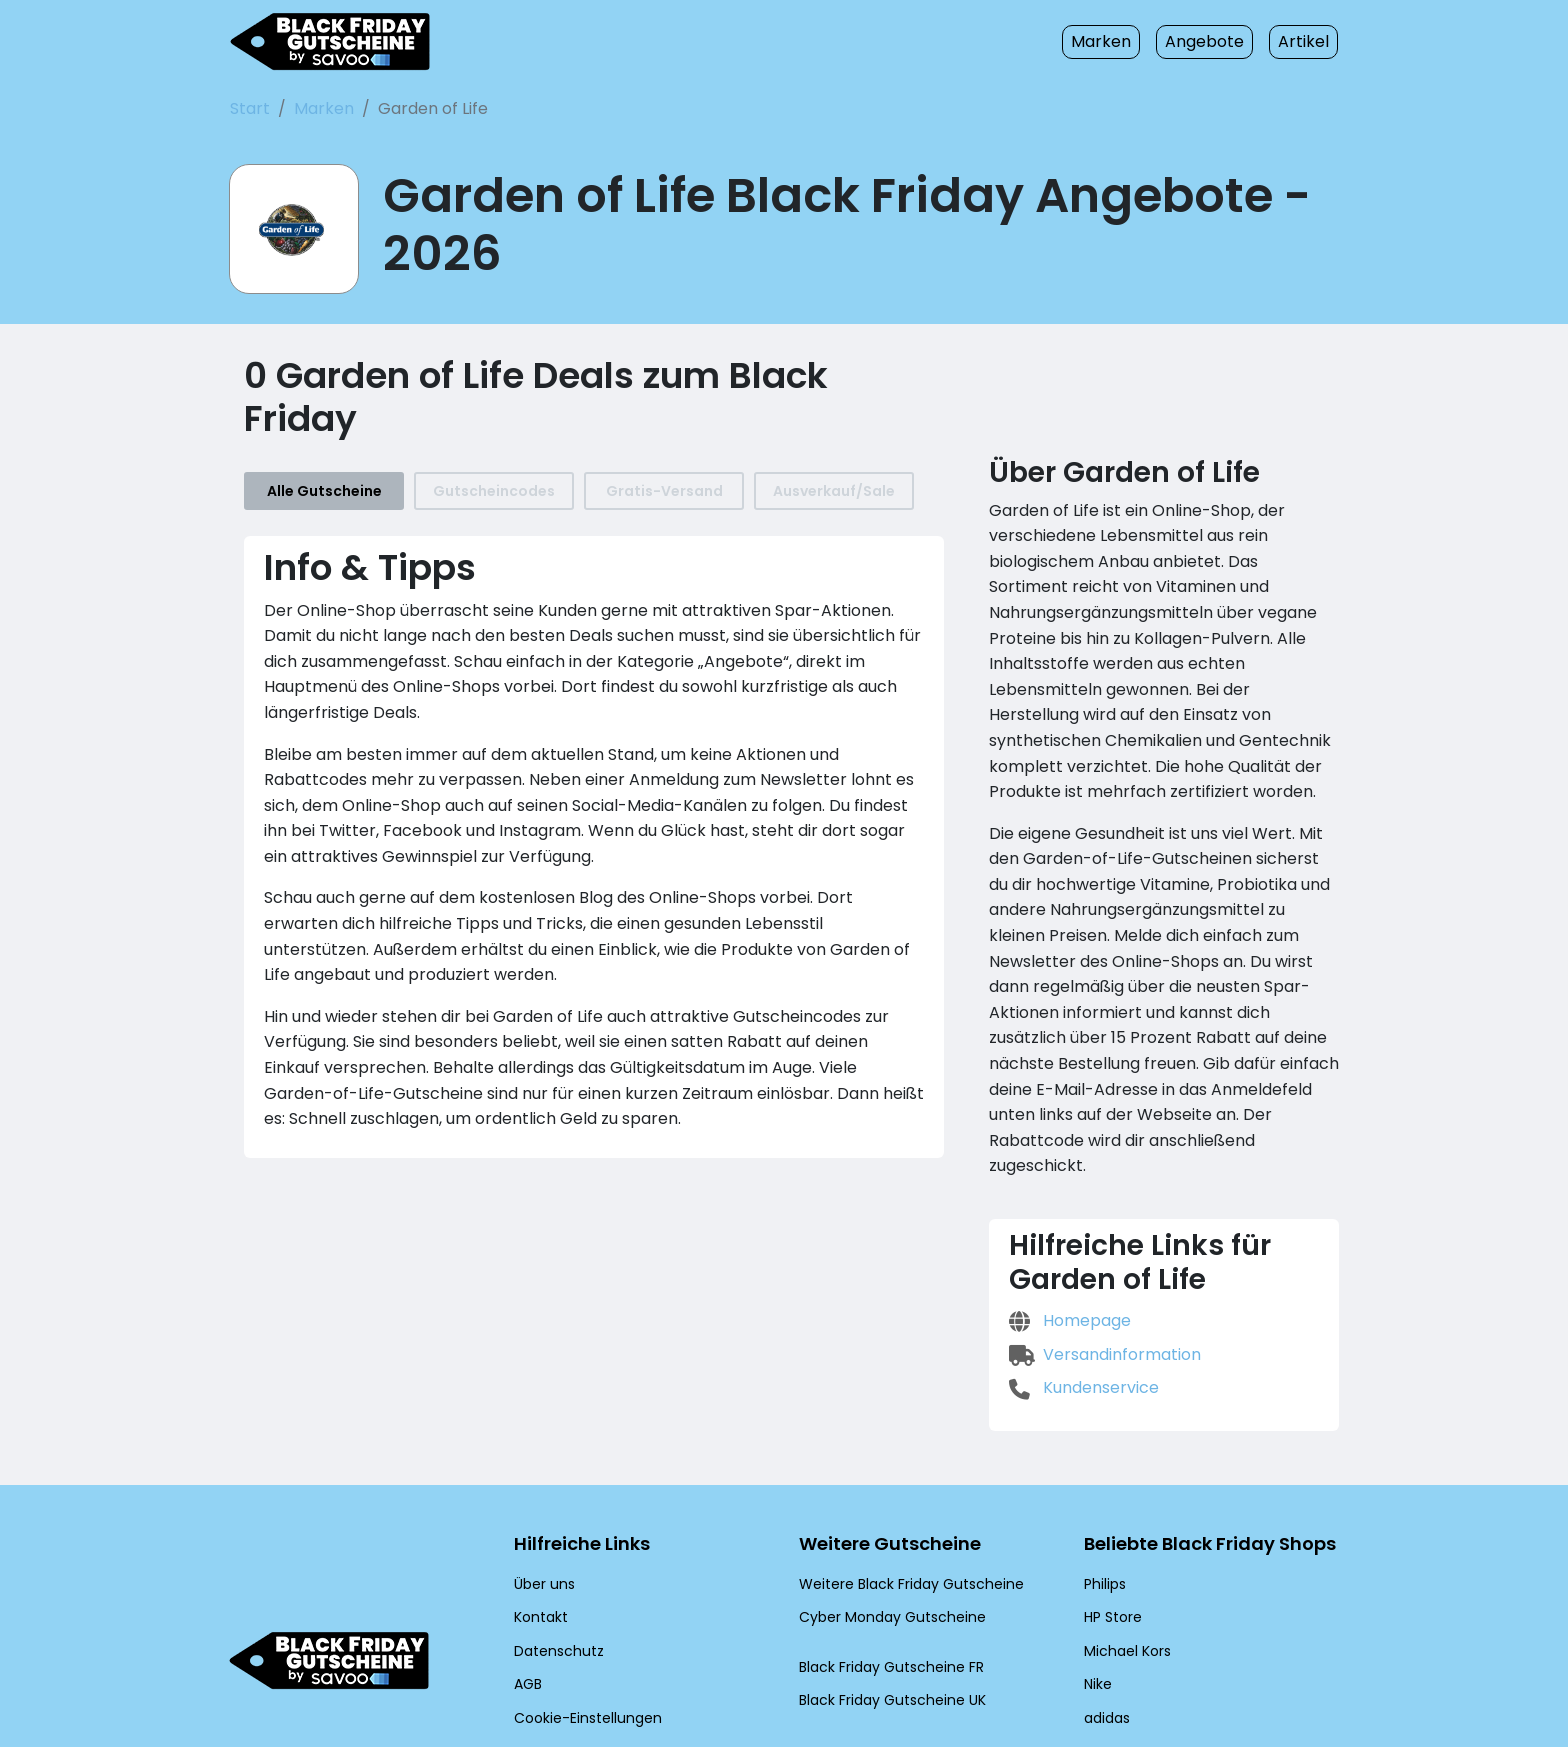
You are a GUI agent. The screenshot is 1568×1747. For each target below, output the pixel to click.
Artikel (1307, 41)
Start (247, 108)
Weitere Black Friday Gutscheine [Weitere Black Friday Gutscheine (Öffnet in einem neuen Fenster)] (901, 1464)
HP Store (1112, 1498)
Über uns (542, 1464)
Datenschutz (553, 1531)
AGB (529, 1565)
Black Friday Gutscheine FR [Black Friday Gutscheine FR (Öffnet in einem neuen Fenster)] (886, 1547)
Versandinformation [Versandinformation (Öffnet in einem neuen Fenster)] (1095, 1234)
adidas (1104, 1598)
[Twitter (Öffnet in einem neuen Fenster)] (565, 1640)
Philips (1104, 1464)
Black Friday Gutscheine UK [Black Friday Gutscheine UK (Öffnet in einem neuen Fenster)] (886, 1581)
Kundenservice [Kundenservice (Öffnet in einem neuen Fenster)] (1079, 1267)
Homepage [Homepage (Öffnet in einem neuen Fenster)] (1065, 1200)
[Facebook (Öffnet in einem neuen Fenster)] (518, 1640)
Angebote (1216, 41)
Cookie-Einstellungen (580, 1598)
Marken (1121, 41)
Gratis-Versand (664, 448)
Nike (1098, 1565)
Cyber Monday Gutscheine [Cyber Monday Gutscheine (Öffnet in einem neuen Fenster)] (882, 1498)
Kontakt (537, 1498)
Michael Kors (1124, 1531)
